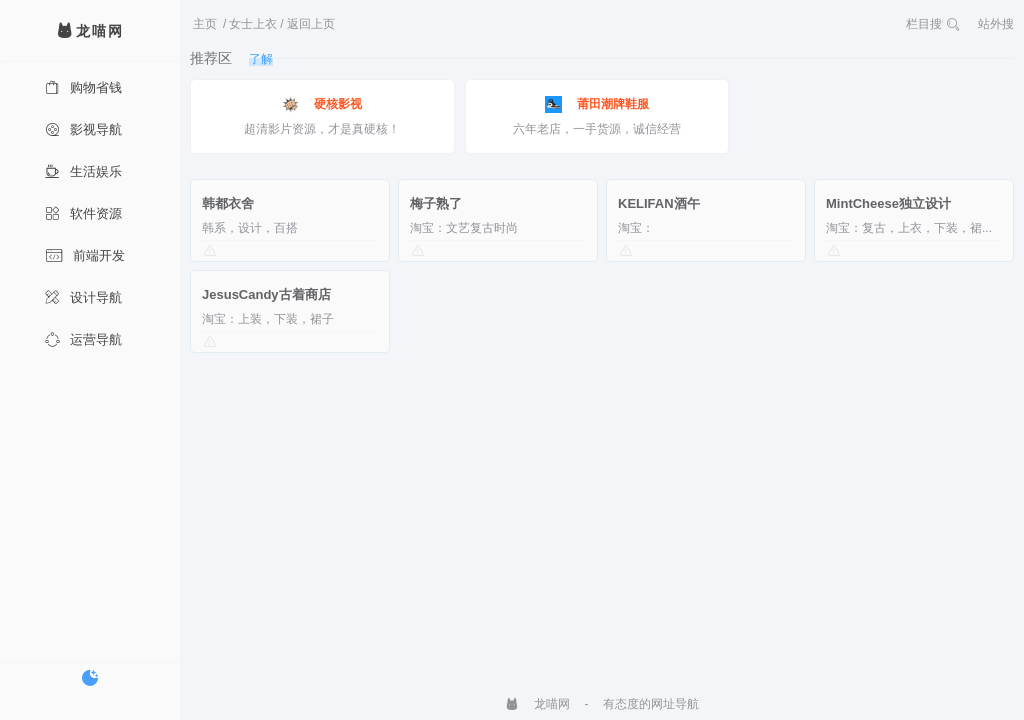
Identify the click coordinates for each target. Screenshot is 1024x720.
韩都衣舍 (228, 203)
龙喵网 (537, 704)
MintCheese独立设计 (888, 203)
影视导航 (83, 129)
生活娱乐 (83, 171)
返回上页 (311, 24)
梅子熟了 (436, 203)
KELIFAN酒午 (659, 203)
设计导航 (83, 297)
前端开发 (85, 255)
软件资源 (83, 213)
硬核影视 (322, 104)
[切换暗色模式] (90, 678)
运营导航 (83, 339)
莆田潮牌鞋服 (597, 104)
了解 (261, 59)
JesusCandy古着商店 (266, 294)
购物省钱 (83, 87)
